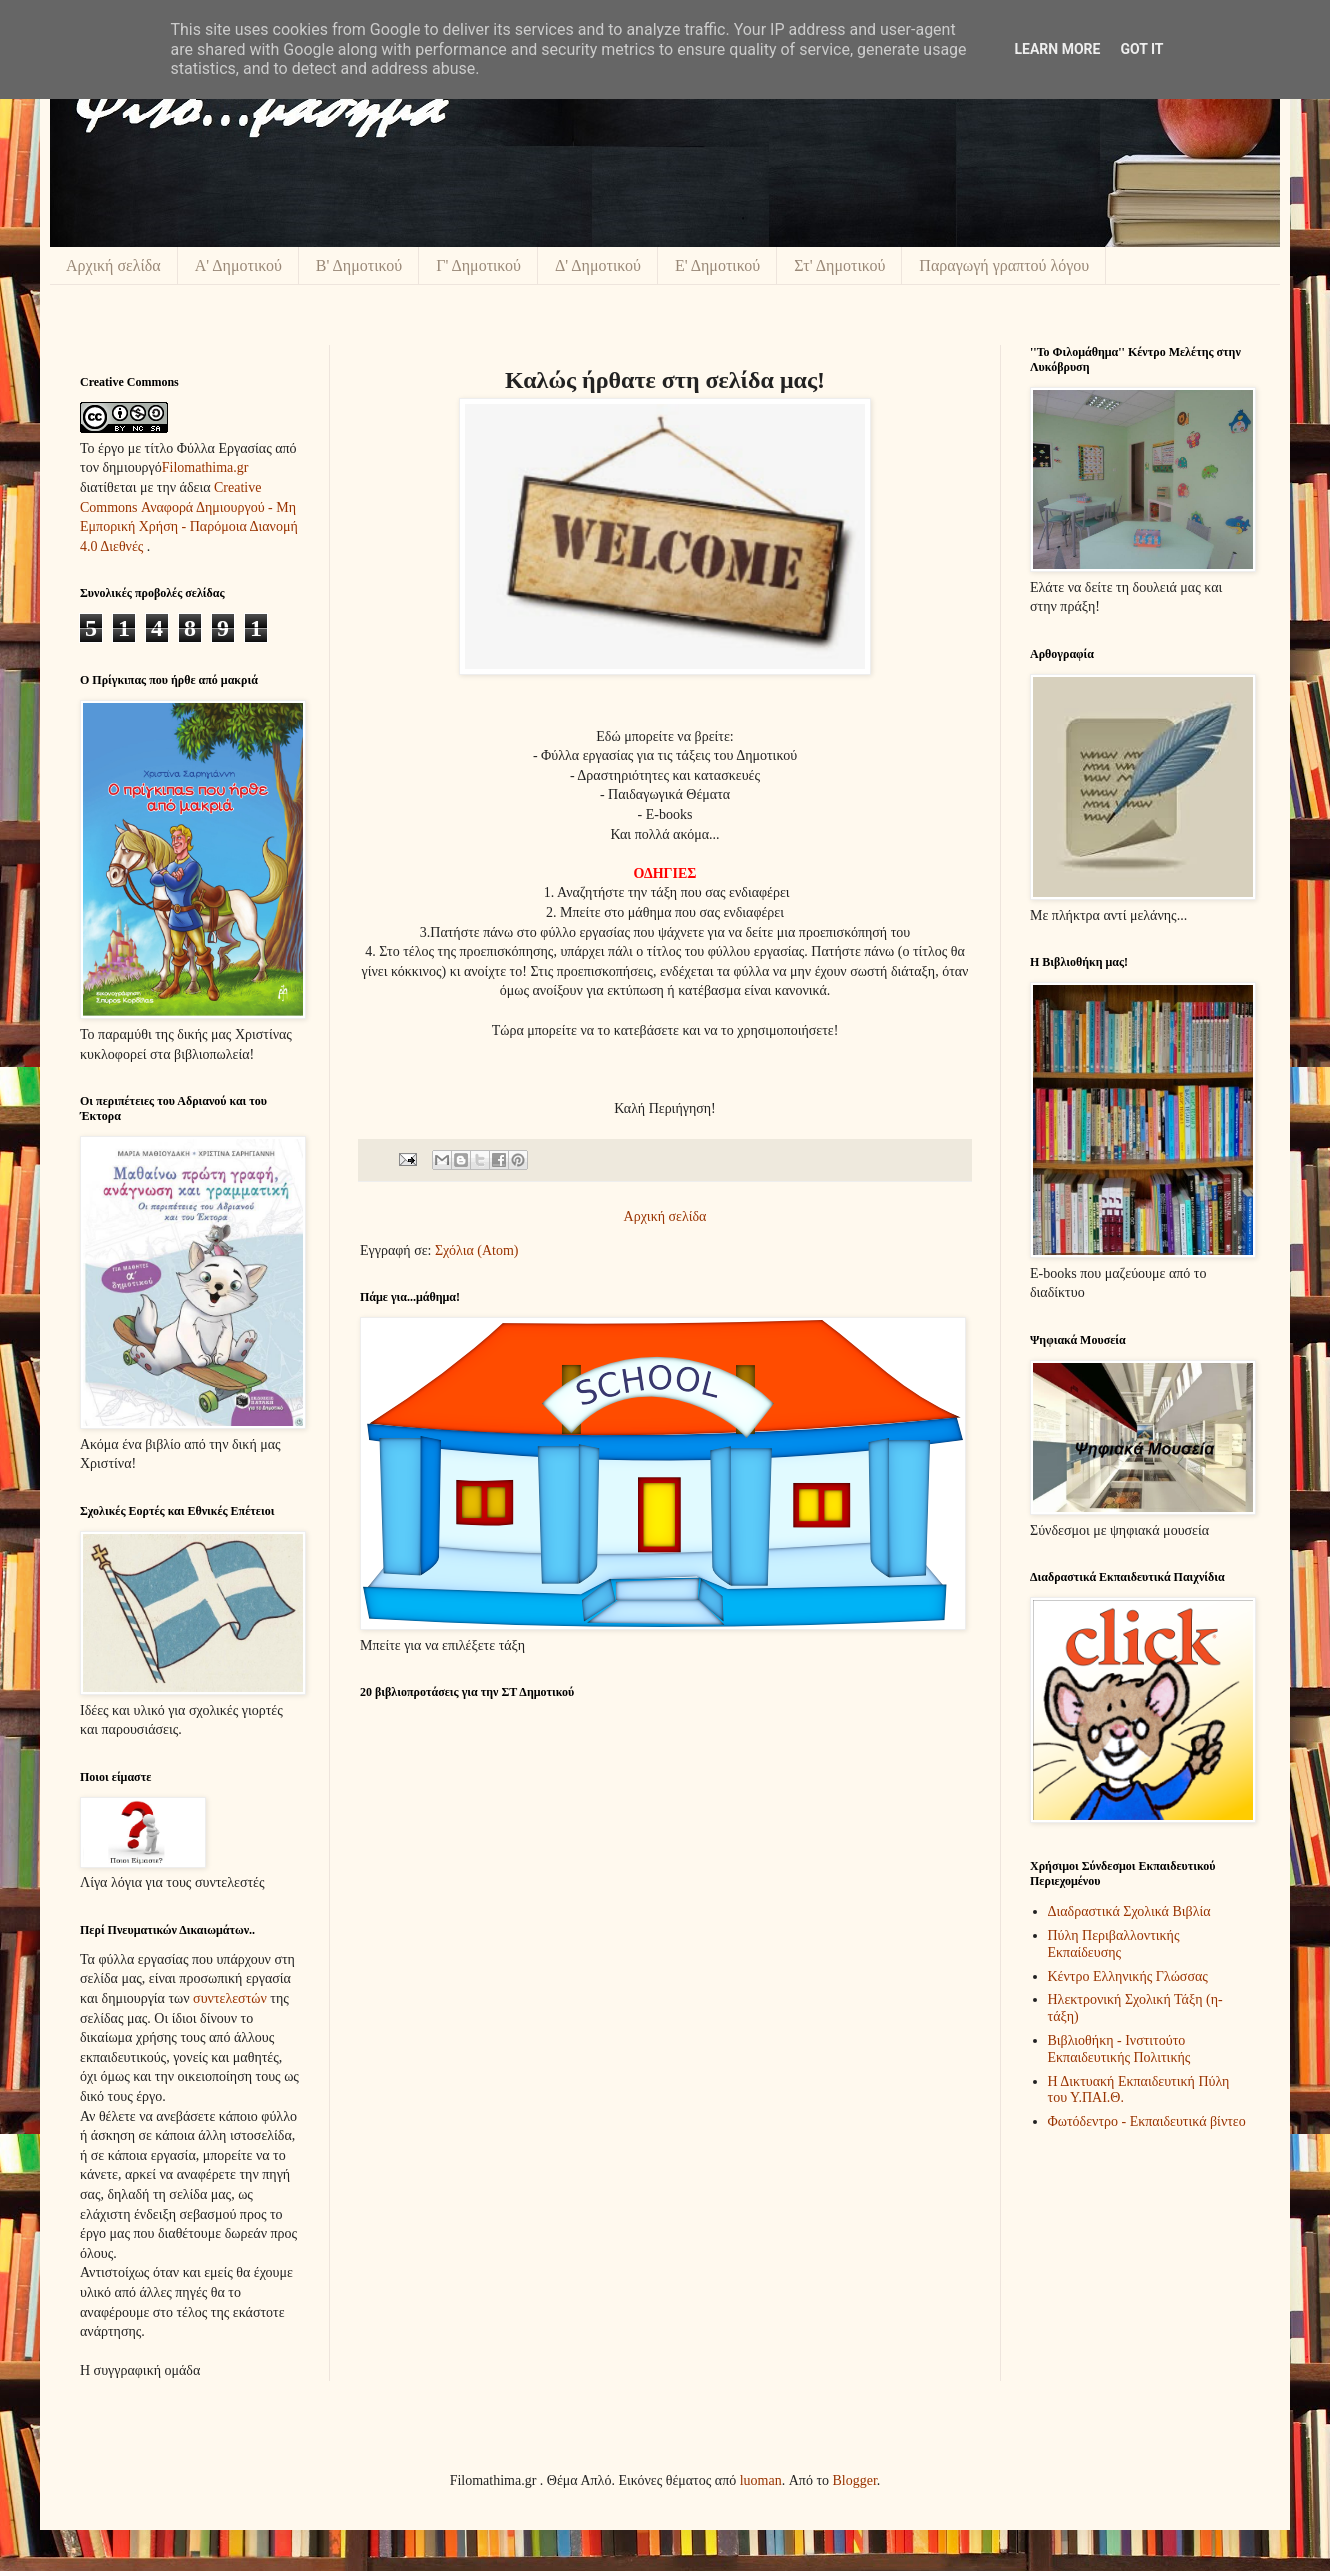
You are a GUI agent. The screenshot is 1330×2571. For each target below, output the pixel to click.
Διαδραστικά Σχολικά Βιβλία (1129, 1911)
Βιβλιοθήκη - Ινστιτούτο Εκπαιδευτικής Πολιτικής (1119, 2049)
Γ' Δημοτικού (478, 265)
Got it (1141, 49)
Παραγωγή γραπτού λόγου (1004, 265)
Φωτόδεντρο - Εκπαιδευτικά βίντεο (1147, 2121)
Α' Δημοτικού (238, 265)
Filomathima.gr (205, 467)
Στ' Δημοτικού (839, 265)
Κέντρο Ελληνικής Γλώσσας (1128, 1976)
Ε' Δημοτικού (717, 265)
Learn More (1057, 49)
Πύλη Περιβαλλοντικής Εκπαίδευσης (1114, 1944)
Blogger (855, 2480)
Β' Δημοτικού (359, 265)
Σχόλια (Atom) (477, 1250)
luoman (761, 2480)
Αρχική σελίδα (113, 265)
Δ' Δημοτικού (598, 265)
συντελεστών (230, 1998)
